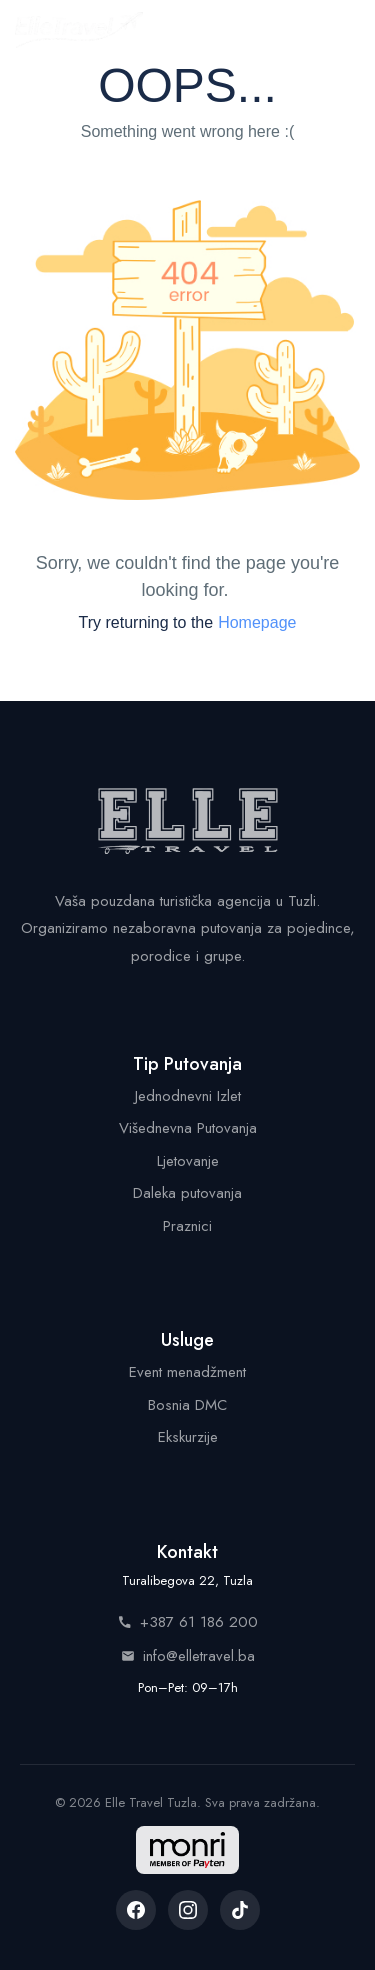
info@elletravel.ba (188, 1656)
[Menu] (339, 30)
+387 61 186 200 (188, 1622)
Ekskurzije (188, 1437)
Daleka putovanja (187, 1193)
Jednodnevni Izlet (188, 1096)
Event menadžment (187, 1372)
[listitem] (136, 1910)
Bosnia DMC (187, 1405)
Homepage (257, 622)
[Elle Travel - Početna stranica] (79, 30)
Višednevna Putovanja (188, 1128)
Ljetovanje (188, 1161)
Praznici (187, 1226)
